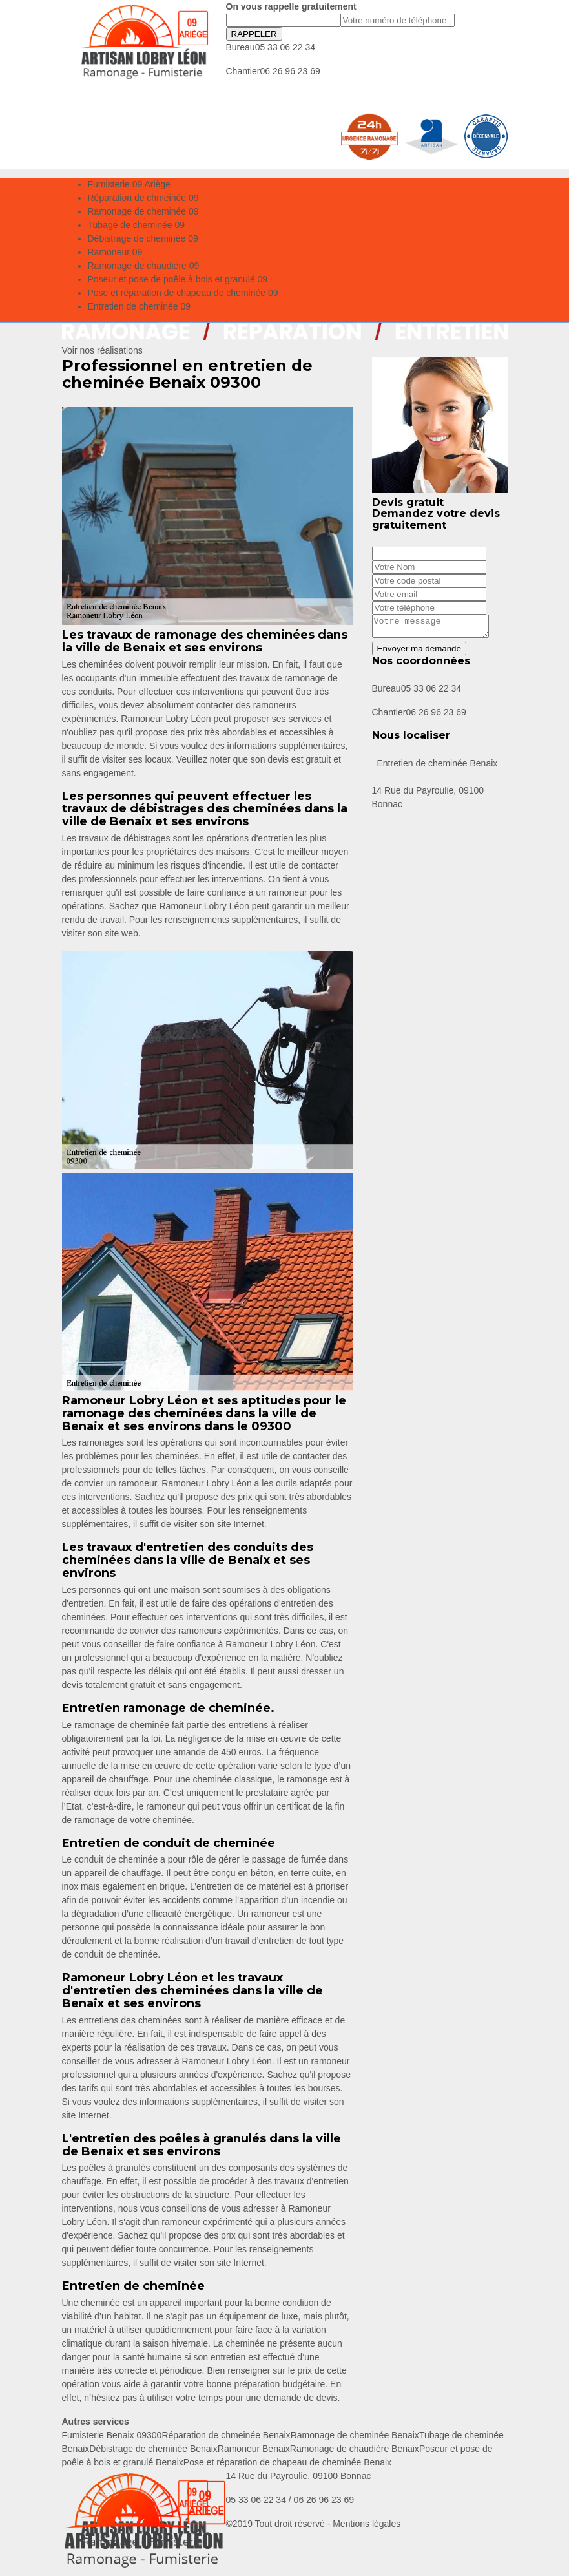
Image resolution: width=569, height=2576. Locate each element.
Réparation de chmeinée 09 (143, 198)
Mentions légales (366, 2523)
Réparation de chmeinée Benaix (225, 2435)
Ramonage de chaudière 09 (144, 265)
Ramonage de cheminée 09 (143, 211)
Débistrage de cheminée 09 (143, 238)
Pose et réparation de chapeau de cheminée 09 (183, 293)
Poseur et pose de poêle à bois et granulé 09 (178, 279)
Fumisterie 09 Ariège (129, 184)
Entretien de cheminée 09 (139, 306)
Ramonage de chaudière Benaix (354, 2449)
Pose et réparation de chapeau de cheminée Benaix (287, 2462)
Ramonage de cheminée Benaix (355, 2435)
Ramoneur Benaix (254, 2449)
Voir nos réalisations (102, 350)
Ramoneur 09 (115, 252)
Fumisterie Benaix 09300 (112, 2435)
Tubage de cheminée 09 (136, 225)
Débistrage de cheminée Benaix (153, 2449)
